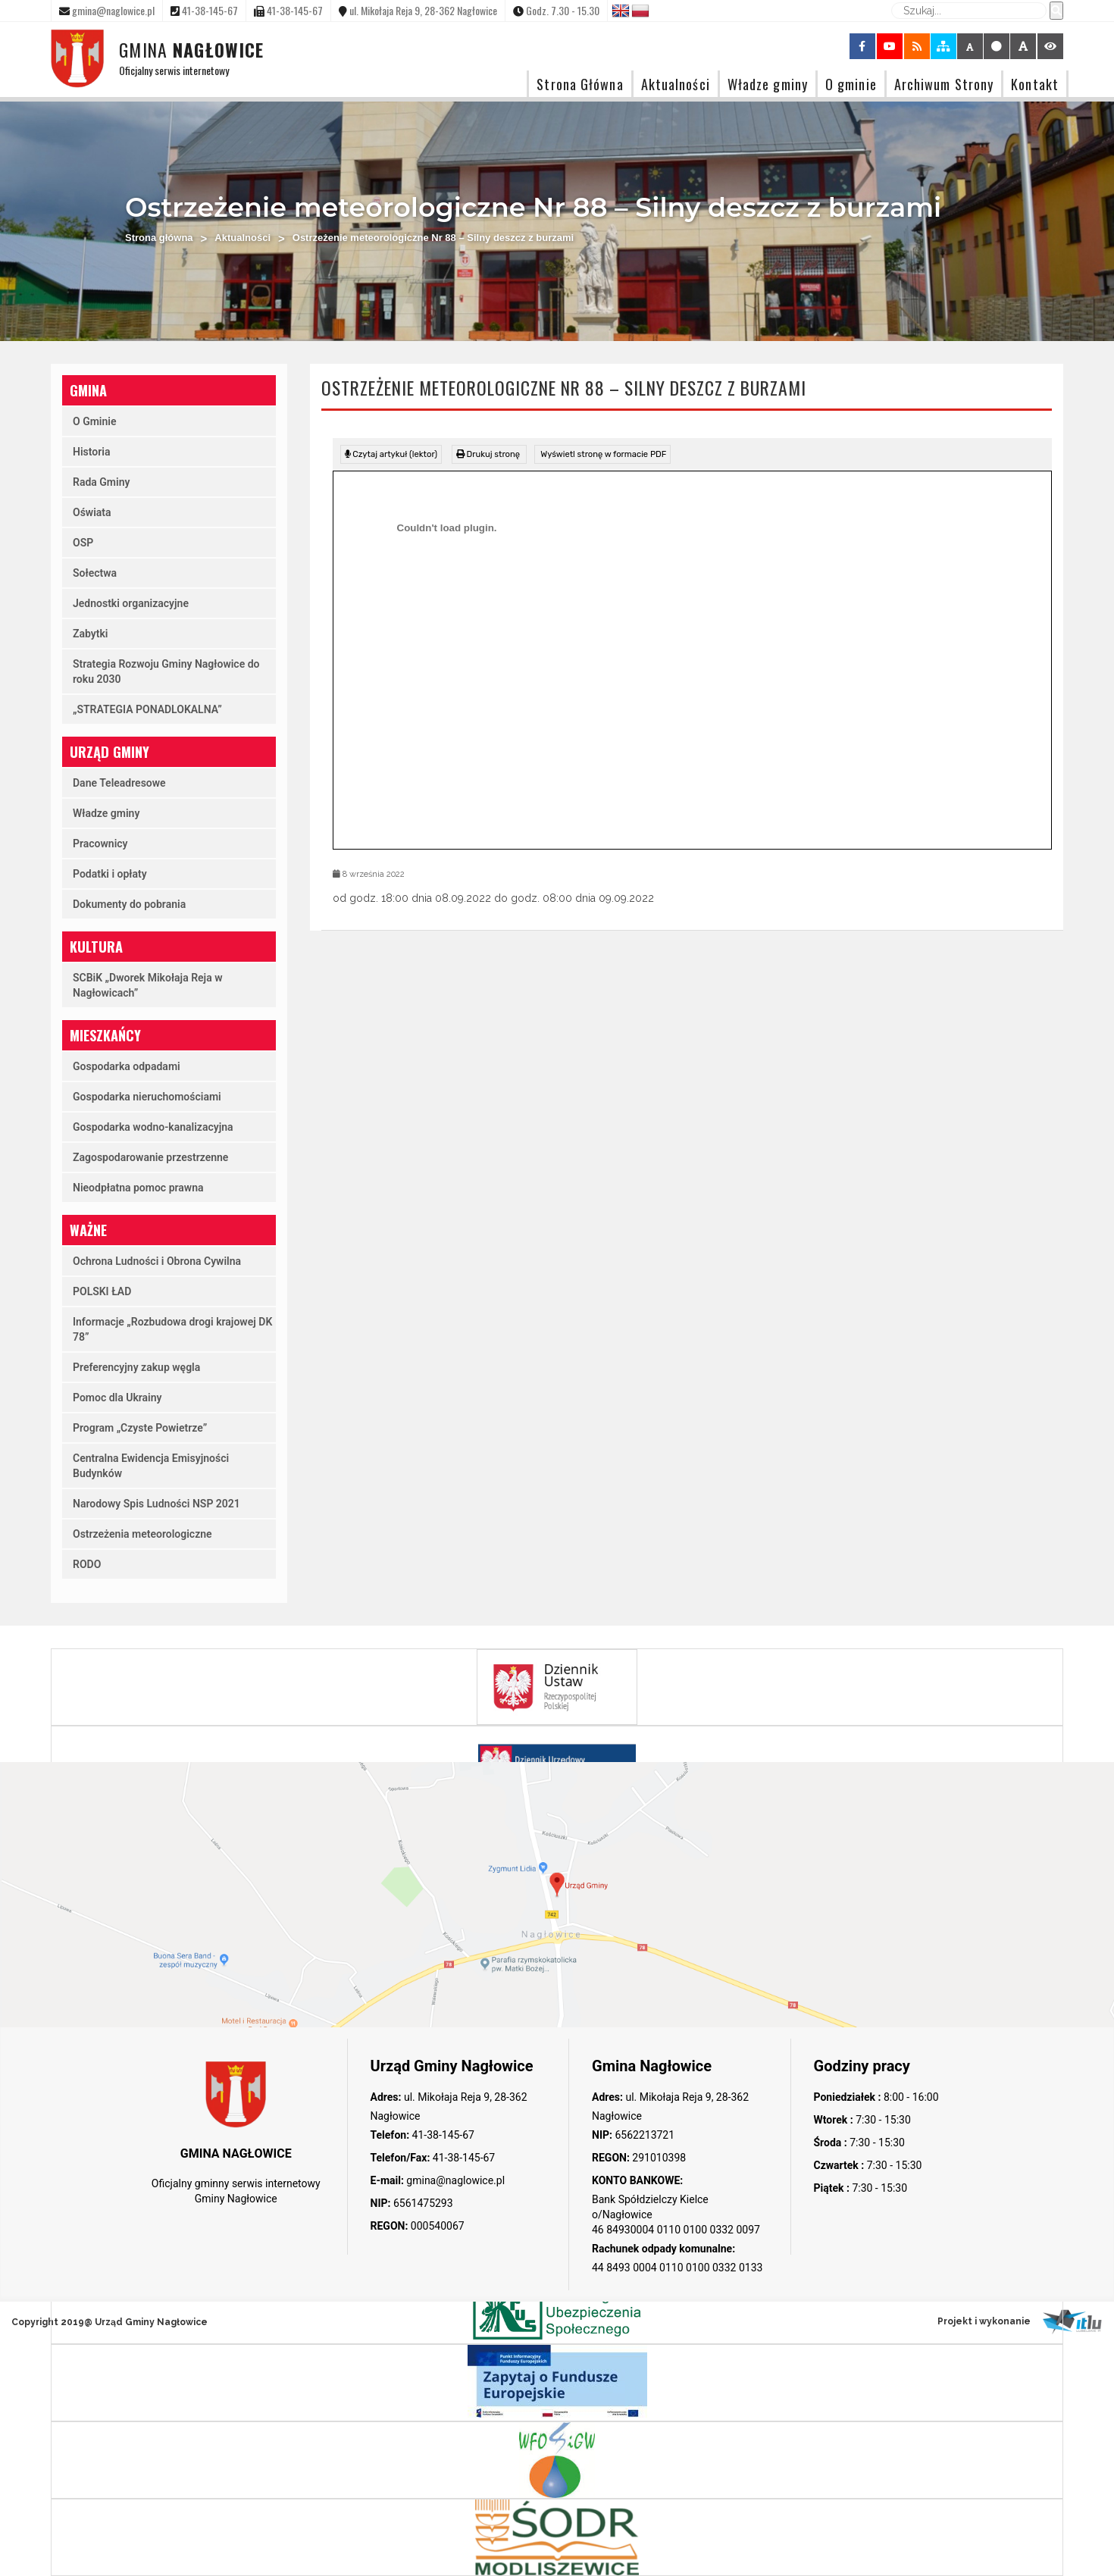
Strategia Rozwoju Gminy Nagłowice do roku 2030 (166, 671)
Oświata (92, 512)
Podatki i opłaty (110, 874)
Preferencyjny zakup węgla (136, 1367)
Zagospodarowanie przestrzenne (150, 1157)
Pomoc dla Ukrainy (117, 1397)
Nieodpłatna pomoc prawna (138, 1188)
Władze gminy (768, 84)
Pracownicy (100, 843)
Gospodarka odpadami (126, 1066)
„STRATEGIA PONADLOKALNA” (147, 709)
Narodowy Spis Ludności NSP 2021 (156, 1504)
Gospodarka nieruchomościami (147, 1097)
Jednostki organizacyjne (131, 603)
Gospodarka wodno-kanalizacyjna (153, 1127)
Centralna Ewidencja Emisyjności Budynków (151, 1465)
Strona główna (159, 237)
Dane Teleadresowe (119, 783)
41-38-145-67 (441, 2135)
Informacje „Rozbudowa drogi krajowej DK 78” (172, 1329)
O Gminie (94, 421)
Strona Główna (580, 84)
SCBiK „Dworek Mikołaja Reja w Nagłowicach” (148, 985)
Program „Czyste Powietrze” (140, 1428)
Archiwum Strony (944, 84)
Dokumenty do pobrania (129, 904)
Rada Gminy (101, 482)
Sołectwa (95, 573)
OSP (83, 543)
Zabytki (90, 634)
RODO (87, 1564)
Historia (91, 452)
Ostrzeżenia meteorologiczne (142, 1534)
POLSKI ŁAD (102, 1291)
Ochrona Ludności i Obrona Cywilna (157, 1261)
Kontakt (1035, 84)
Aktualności (675, 84)
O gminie (851, 84)
